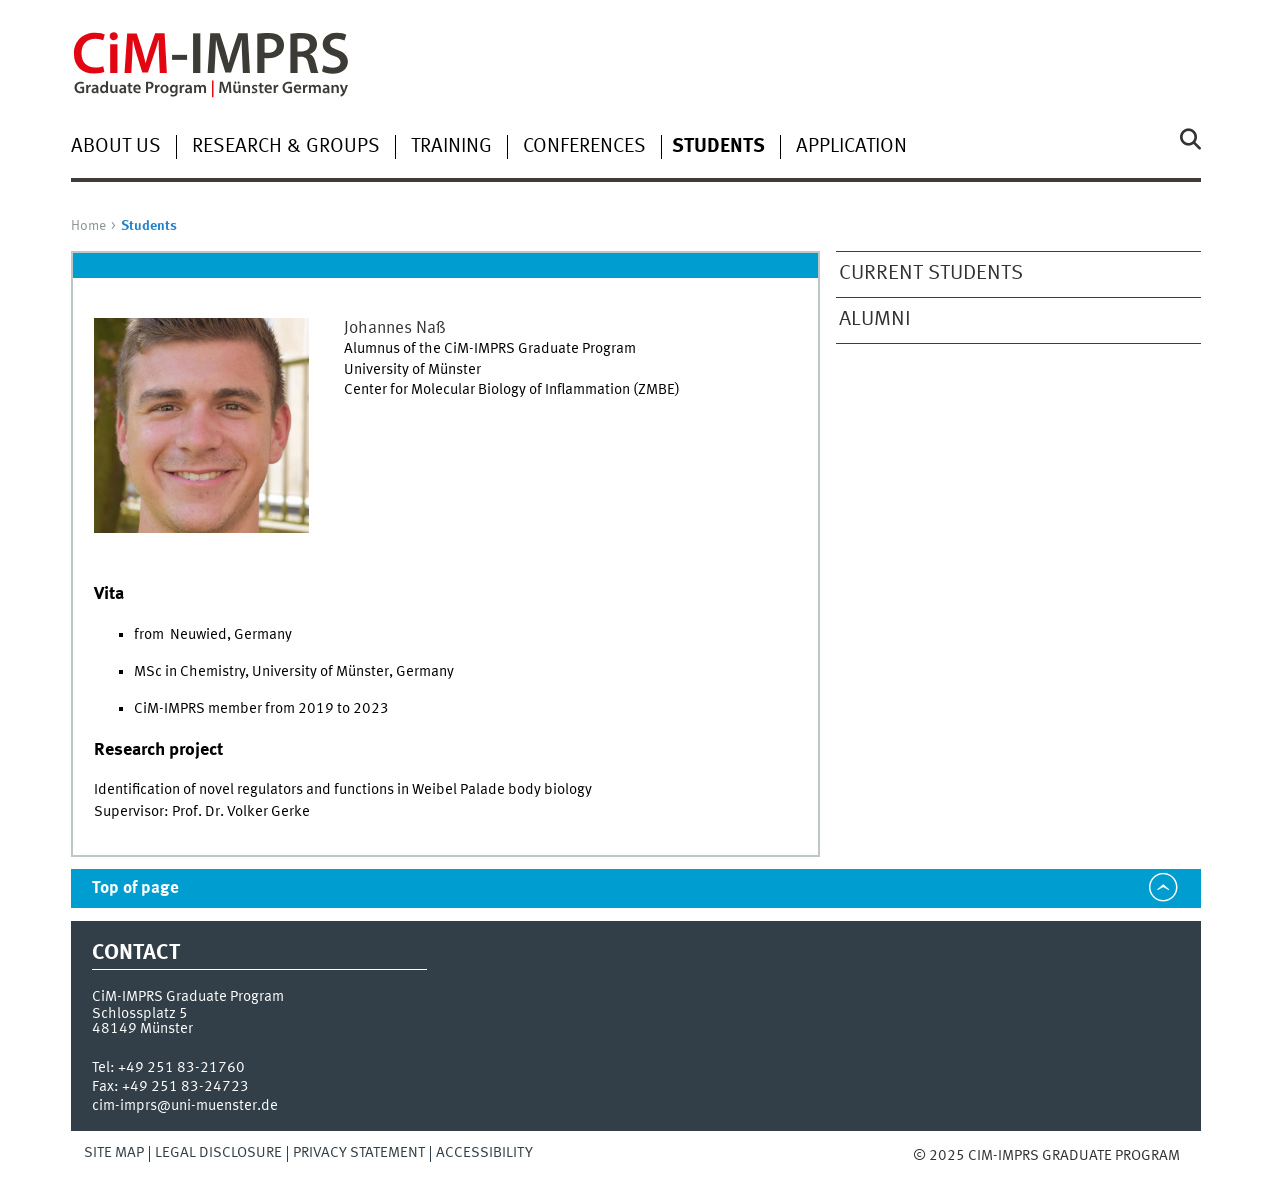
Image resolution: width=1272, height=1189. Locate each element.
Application (851, 147)
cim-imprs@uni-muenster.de (185, 1106)
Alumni (875, 319)
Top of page (135, 888)
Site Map (114, 1153)
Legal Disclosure (218, 1153)
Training (451, 147)
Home (88, 226)
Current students (931, 273)
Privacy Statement (359, 1153)
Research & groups (286, 147)
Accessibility (484, 1153)
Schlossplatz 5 (140, 1014)
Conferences (584, 147)
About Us (116, 147)
